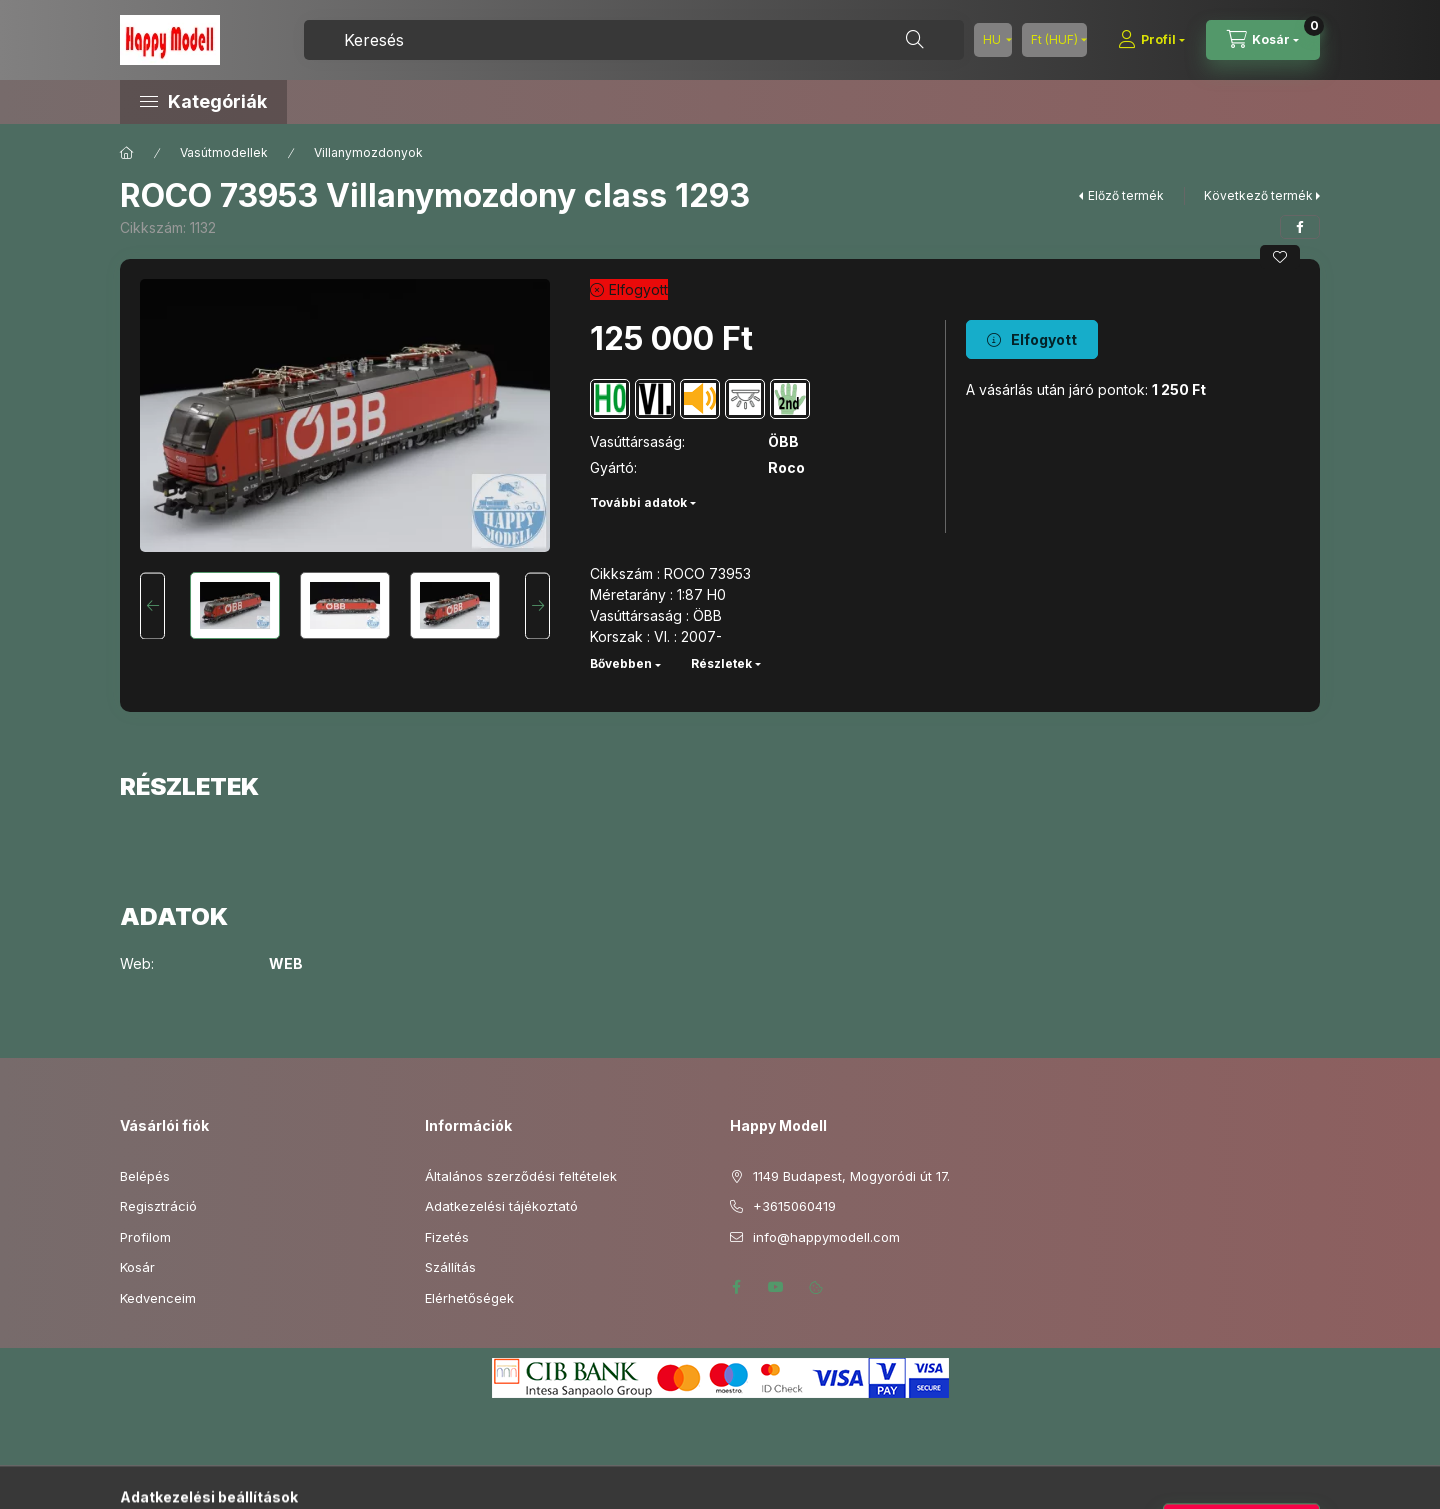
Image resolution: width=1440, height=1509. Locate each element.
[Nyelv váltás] (993, 40)
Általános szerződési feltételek (521, 1176)
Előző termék (1126, 195)
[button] (290, 102)
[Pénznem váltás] (1054, 40)
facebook (736, 1287)
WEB (286, 964)
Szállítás (450, 1267)
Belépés (145, 1176)
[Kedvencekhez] (1280, 257)
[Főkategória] (127, 153)
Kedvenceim (158, 1298)
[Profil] (1151, 40)
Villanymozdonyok (368, 152)
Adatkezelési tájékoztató (501, 1206)
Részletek (721, 663)
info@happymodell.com (826, 1237)
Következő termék (1258, 195)
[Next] (537, 605)
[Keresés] (915, 40)
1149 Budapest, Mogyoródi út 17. (851, 1176)
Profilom (145, 1237)
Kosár (137, 1267)
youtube (776, 1287)
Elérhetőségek (469, 1298)
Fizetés (447, 1237)
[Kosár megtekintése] (1263, 40)
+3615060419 (794, 1206)
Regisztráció (158, 1206)
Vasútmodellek (224, 152)
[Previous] (152, 605)
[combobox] (634, 40)
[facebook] (1300, 227)
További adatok (638, 502)
